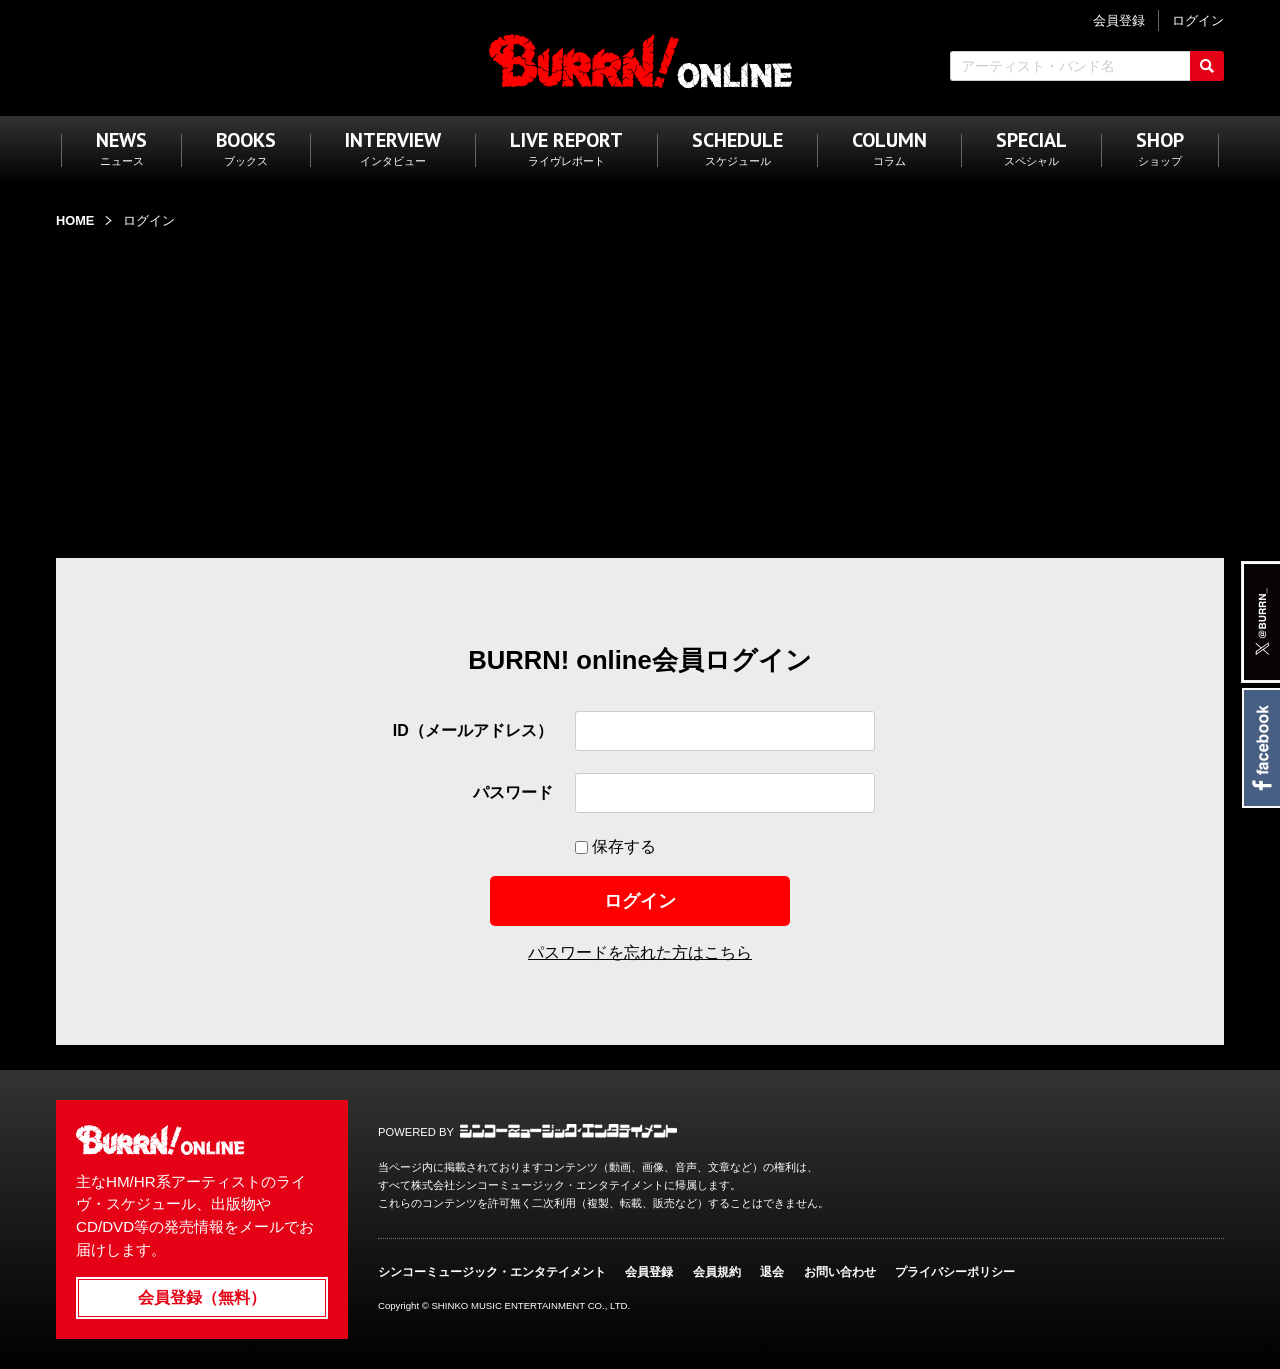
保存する (622, 846)
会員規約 (717, 1272)
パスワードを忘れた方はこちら (640, 952)
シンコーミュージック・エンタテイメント (568, 1131)
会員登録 (649, 1272)
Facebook (1260, 748)
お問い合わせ (840, 1272)
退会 (772, 1272)
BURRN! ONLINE (640, 60)
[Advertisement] (640, 383)
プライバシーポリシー (955, 1272)
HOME (75, 220)
